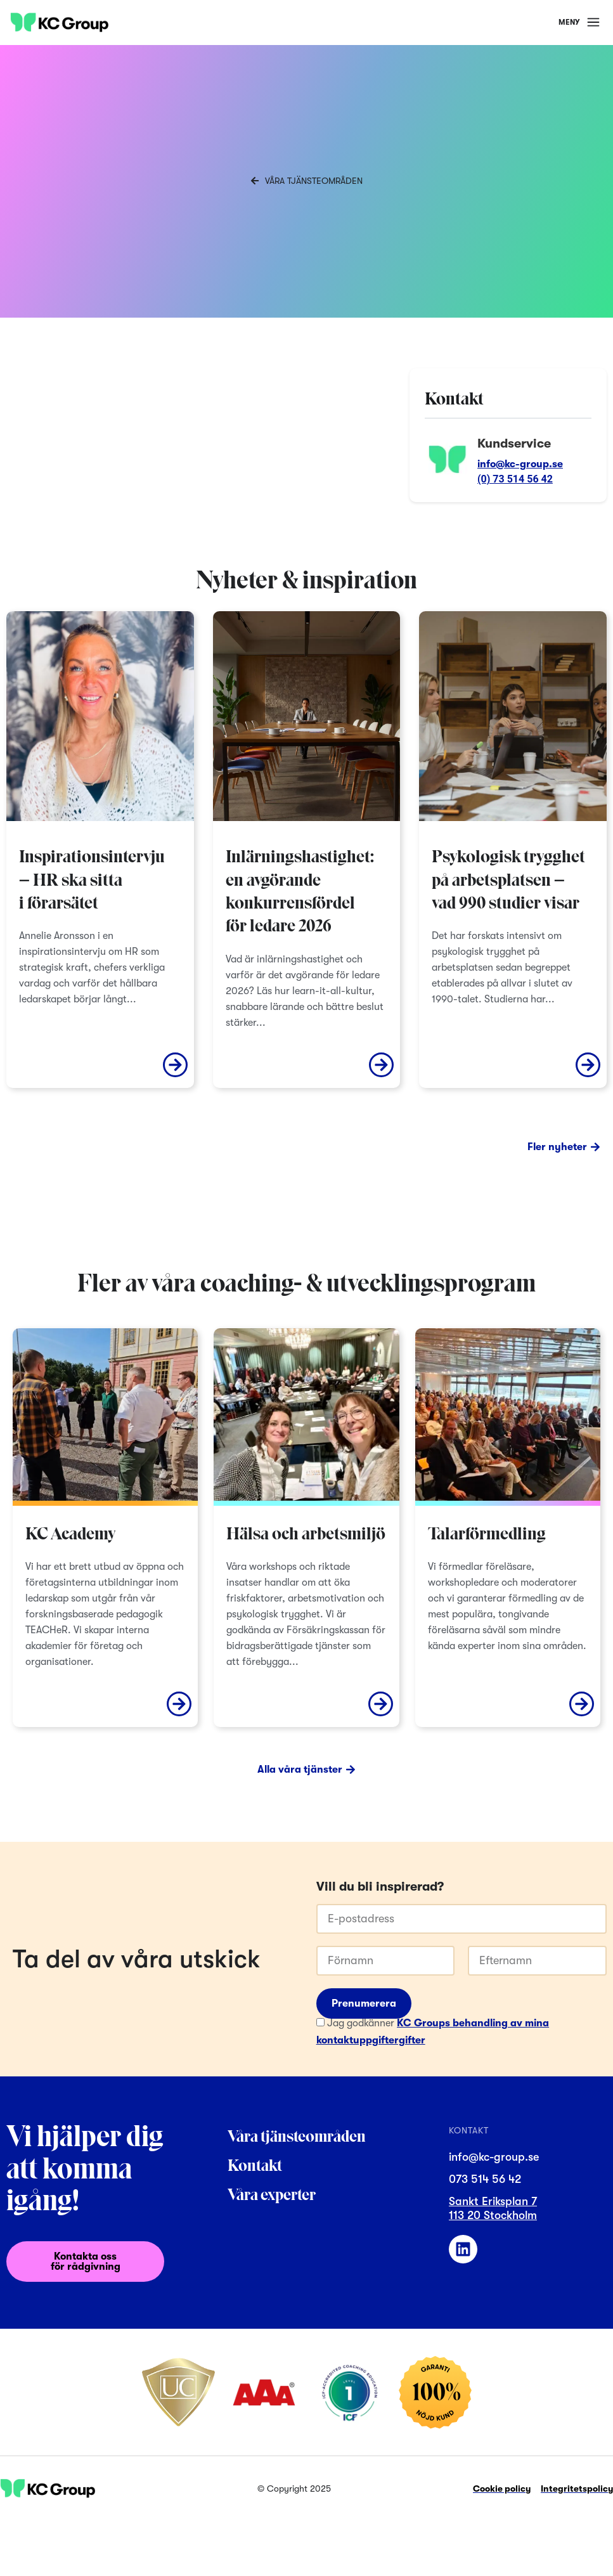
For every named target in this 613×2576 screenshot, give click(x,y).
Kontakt (255, 2166)
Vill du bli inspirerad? (380, 1887)
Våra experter (272, 2195)
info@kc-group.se (520, 464)
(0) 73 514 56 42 (515, 479)
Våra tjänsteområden (297, 2137)
